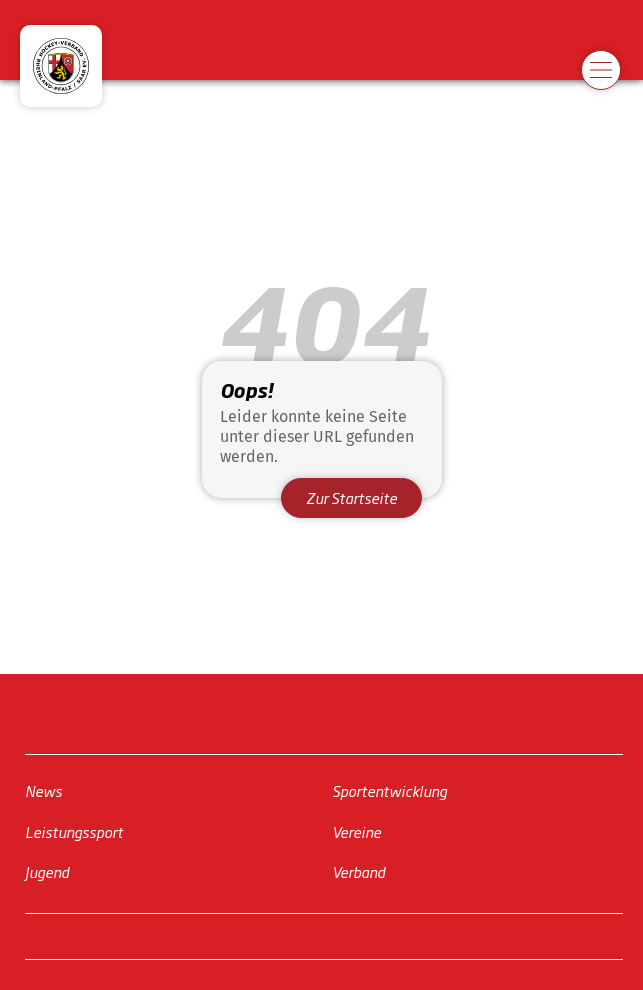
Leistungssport (74, 831)
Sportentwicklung (389, 790)
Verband (358, 871)
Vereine (356, 831)
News (43, 790)
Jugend (47, 871)
